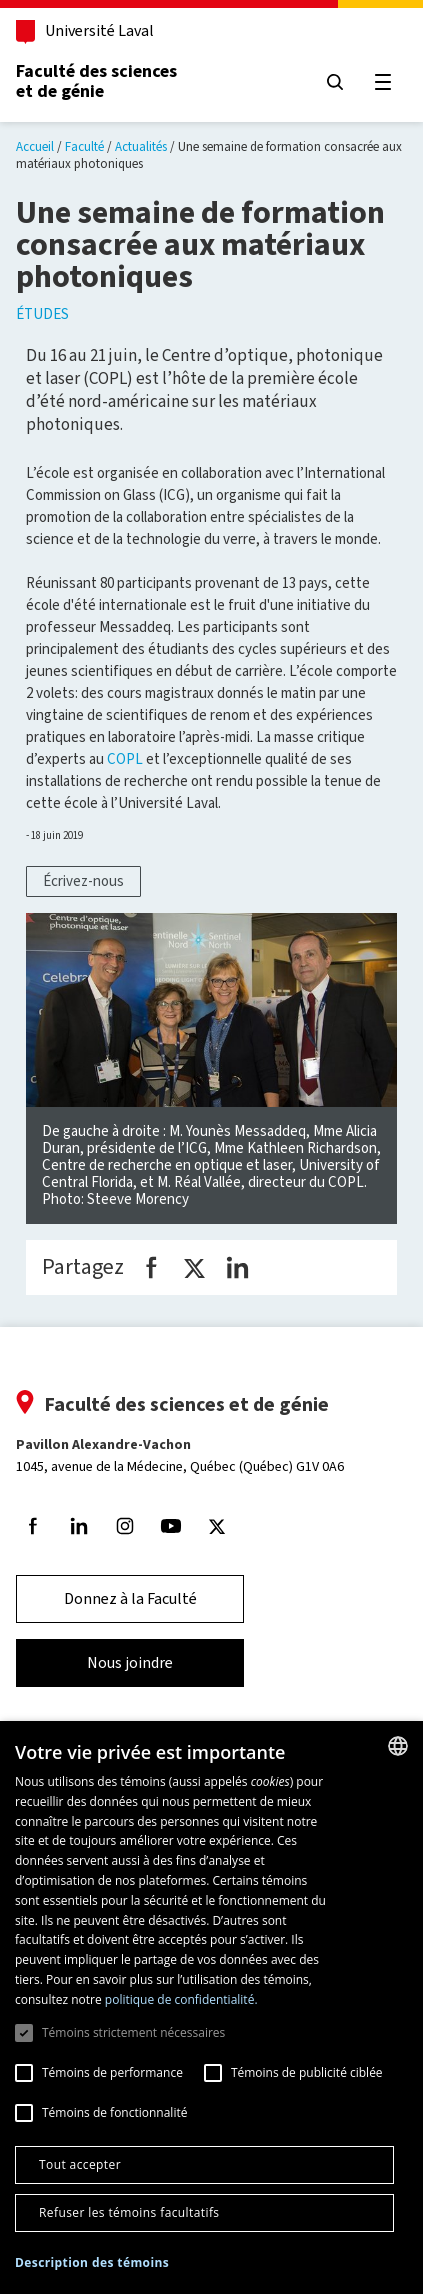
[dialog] (211, 2007)
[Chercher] (335, 82)
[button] (92, 2263)
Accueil (35, 146)
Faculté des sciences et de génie (96, 81)
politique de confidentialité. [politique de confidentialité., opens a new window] (181, 1999)
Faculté (84, 146)
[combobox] (398, 1746)
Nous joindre (130, 1662)
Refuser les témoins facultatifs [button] (129, 2212)
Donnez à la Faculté (130, 1598)
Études (42, 314)
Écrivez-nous (83, 881)
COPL (125, 759)
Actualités (141, 146)
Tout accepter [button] (80, 2164)
